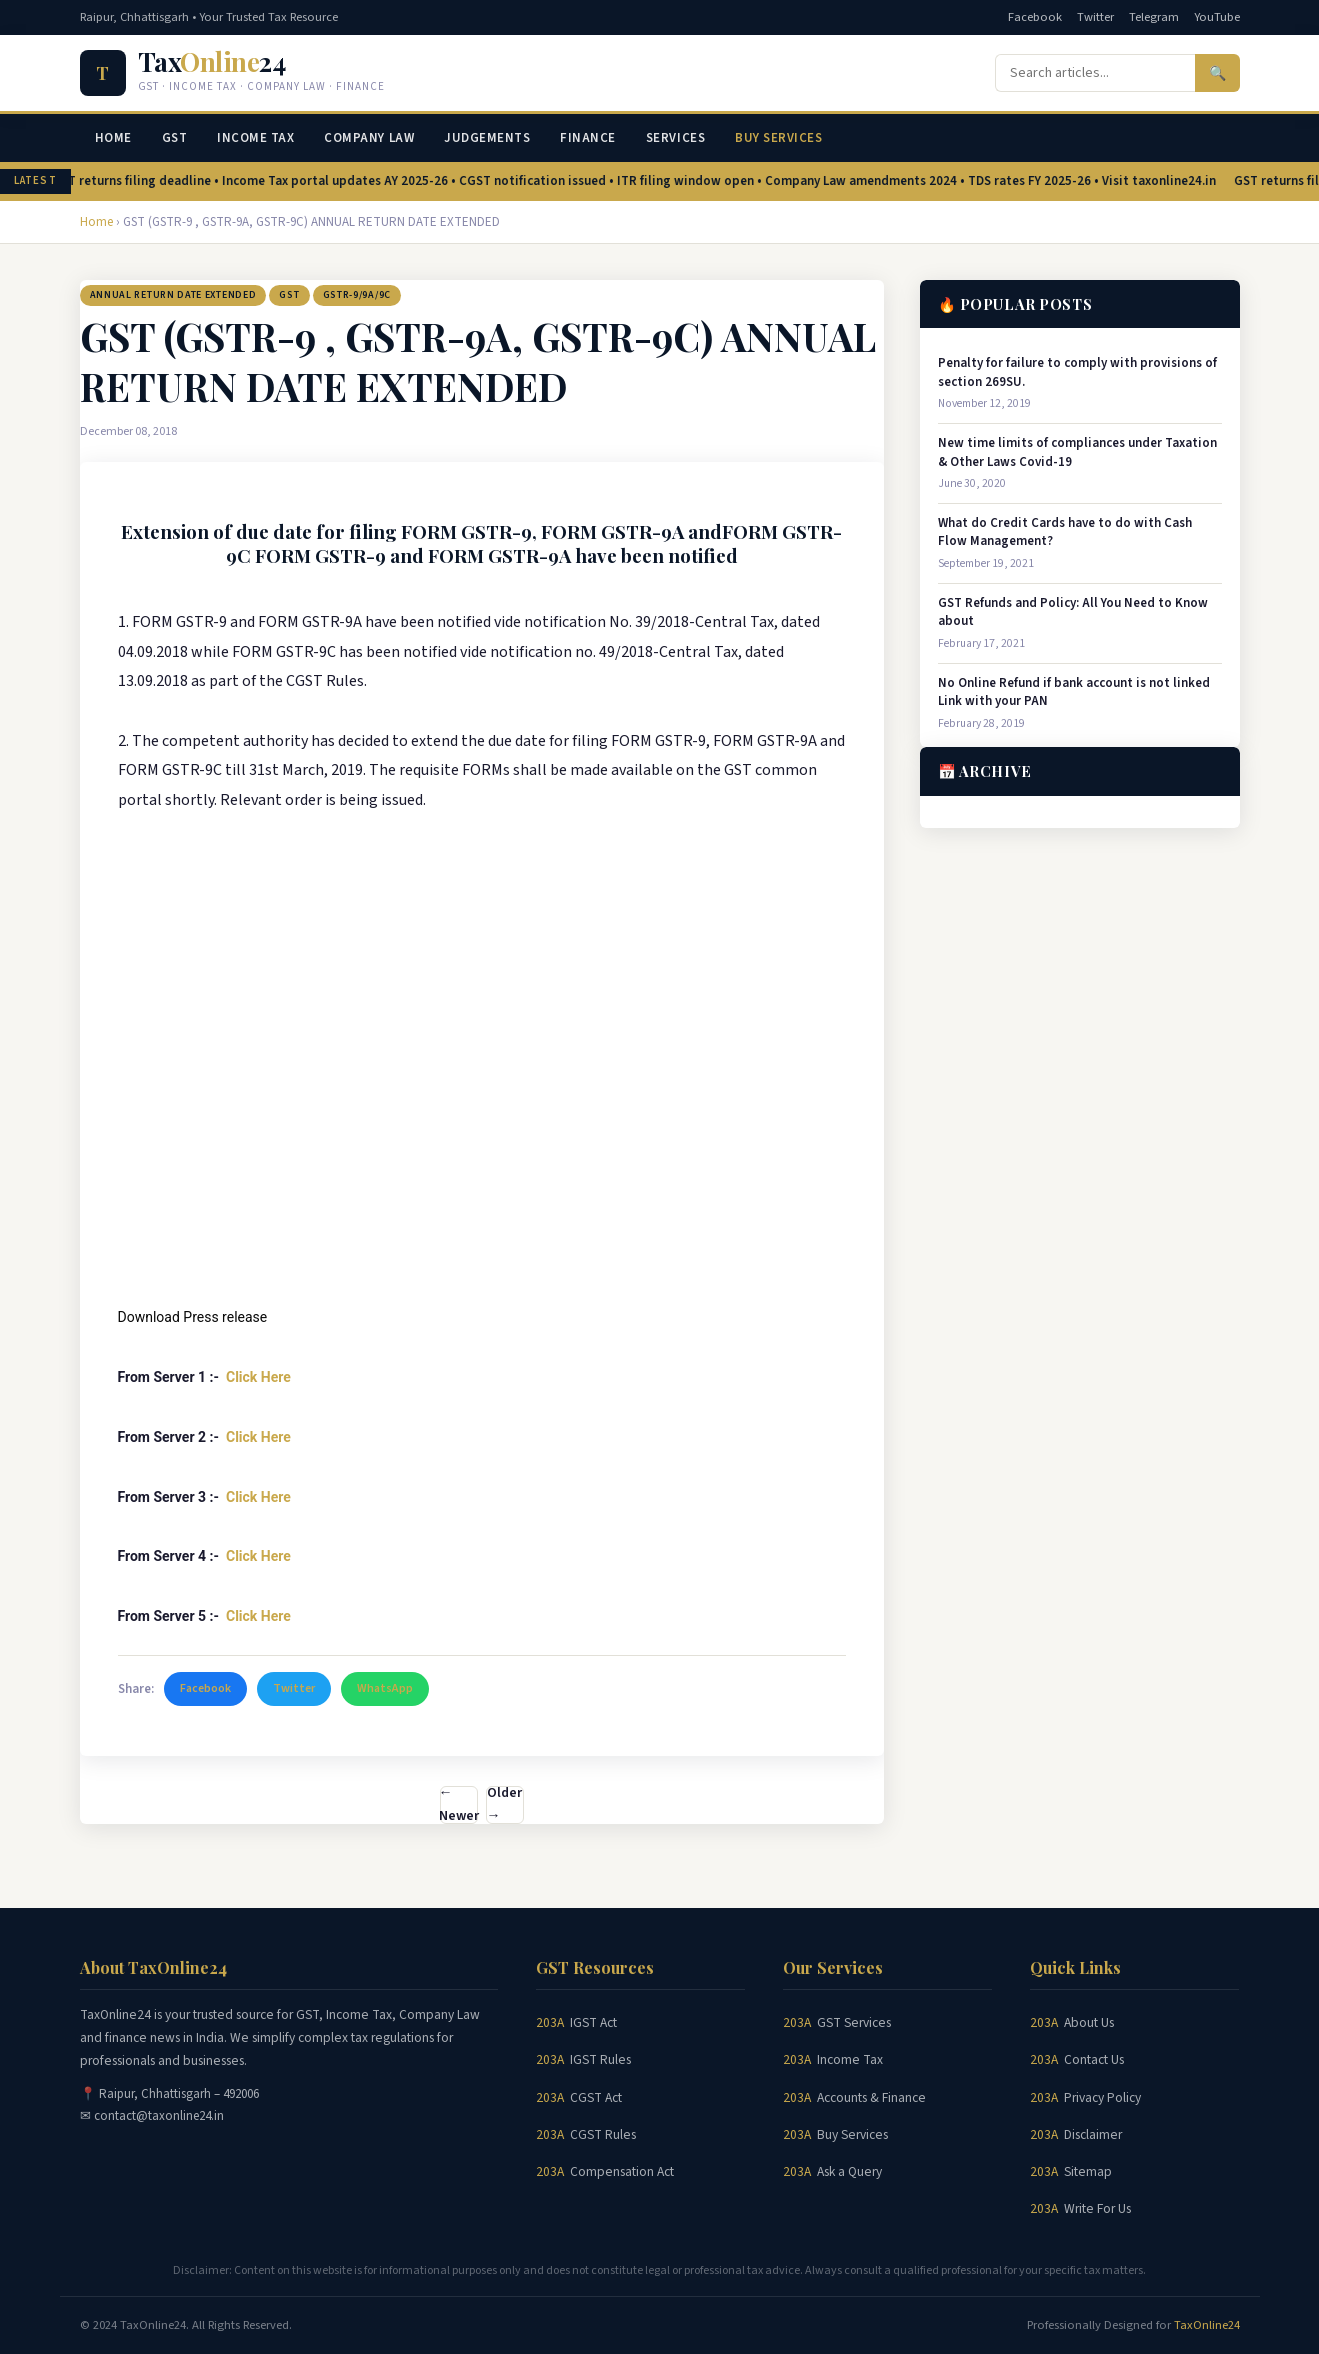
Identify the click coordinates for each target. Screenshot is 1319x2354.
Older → (504, 1805)
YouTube (1217, 17)
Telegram (1154, 17)
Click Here (260, 1377)
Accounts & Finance (871, 2097)
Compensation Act (622, 2171)
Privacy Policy (1102, 2097)
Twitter (1095, 17)
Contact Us (1094, 2059)
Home (113, 138)
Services (675, 138)
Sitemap (1088, 2171)
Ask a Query (849, 2171)
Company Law (369, 138)
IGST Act (593, 2022)
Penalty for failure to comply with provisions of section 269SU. (1077, 372)
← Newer (459, 1805)
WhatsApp (385, 1688)
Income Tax (255, 138)
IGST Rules (600, 2059)
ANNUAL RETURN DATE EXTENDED (173, 295)
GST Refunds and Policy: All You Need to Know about (1073, 612)
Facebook (1035, 17)
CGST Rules (603, 2134)
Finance (588, 138)
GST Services (854, 2022)
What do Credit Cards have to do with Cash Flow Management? (1065, 532)
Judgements (487, 138)
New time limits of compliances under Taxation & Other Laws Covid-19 (1077, 452)
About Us (1089, 2022)
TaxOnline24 (1207, 2325)
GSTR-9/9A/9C (357, 295)
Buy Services (778, 138)
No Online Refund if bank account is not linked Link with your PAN (1074, 692)
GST (175, 138)
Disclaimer (1093, 2134)
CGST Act (596, 2097)
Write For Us (1097, 2208)
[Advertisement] (482, 1133)
